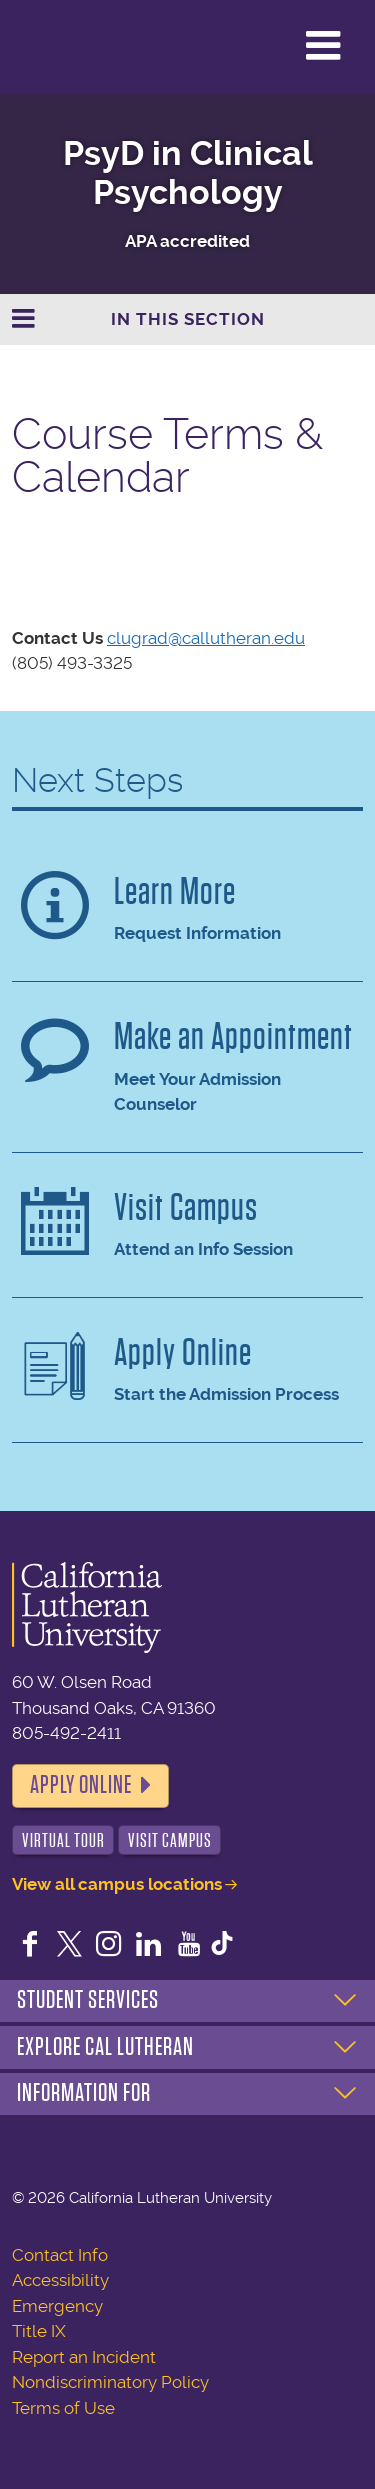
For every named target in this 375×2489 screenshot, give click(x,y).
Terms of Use (63, 2408)
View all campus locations (117, 1884)
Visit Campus (170, 1840)
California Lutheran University (64, 47)
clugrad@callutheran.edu (206, 638)
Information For (84, 2093)
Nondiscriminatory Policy (110, 2382)
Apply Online (81, 1785)
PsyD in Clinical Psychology (188, 173)
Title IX (39, 2331)
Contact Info (60, 2255)
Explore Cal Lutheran (105, 2047)
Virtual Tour (63, 1840)
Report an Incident (84, 2357)
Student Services (88, 2000)
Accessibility (60, 2280)
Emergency (57, 2306)
